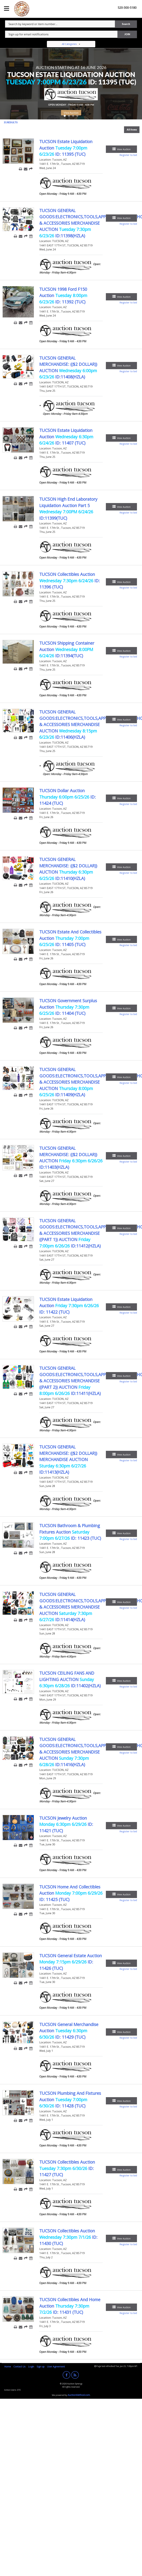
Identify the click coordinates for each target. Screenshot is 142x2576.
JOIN (127, 34)
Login (31, 2366)
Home (7, 2366)
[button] (65, 115)
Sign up (41, 2366)
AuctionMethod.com (79, 2395)
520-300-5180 (127, 8)
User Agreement (56, 2366)
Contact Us (19, 2366)
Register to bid (128, 155)
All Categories (71, 44)
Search (126, 24)
